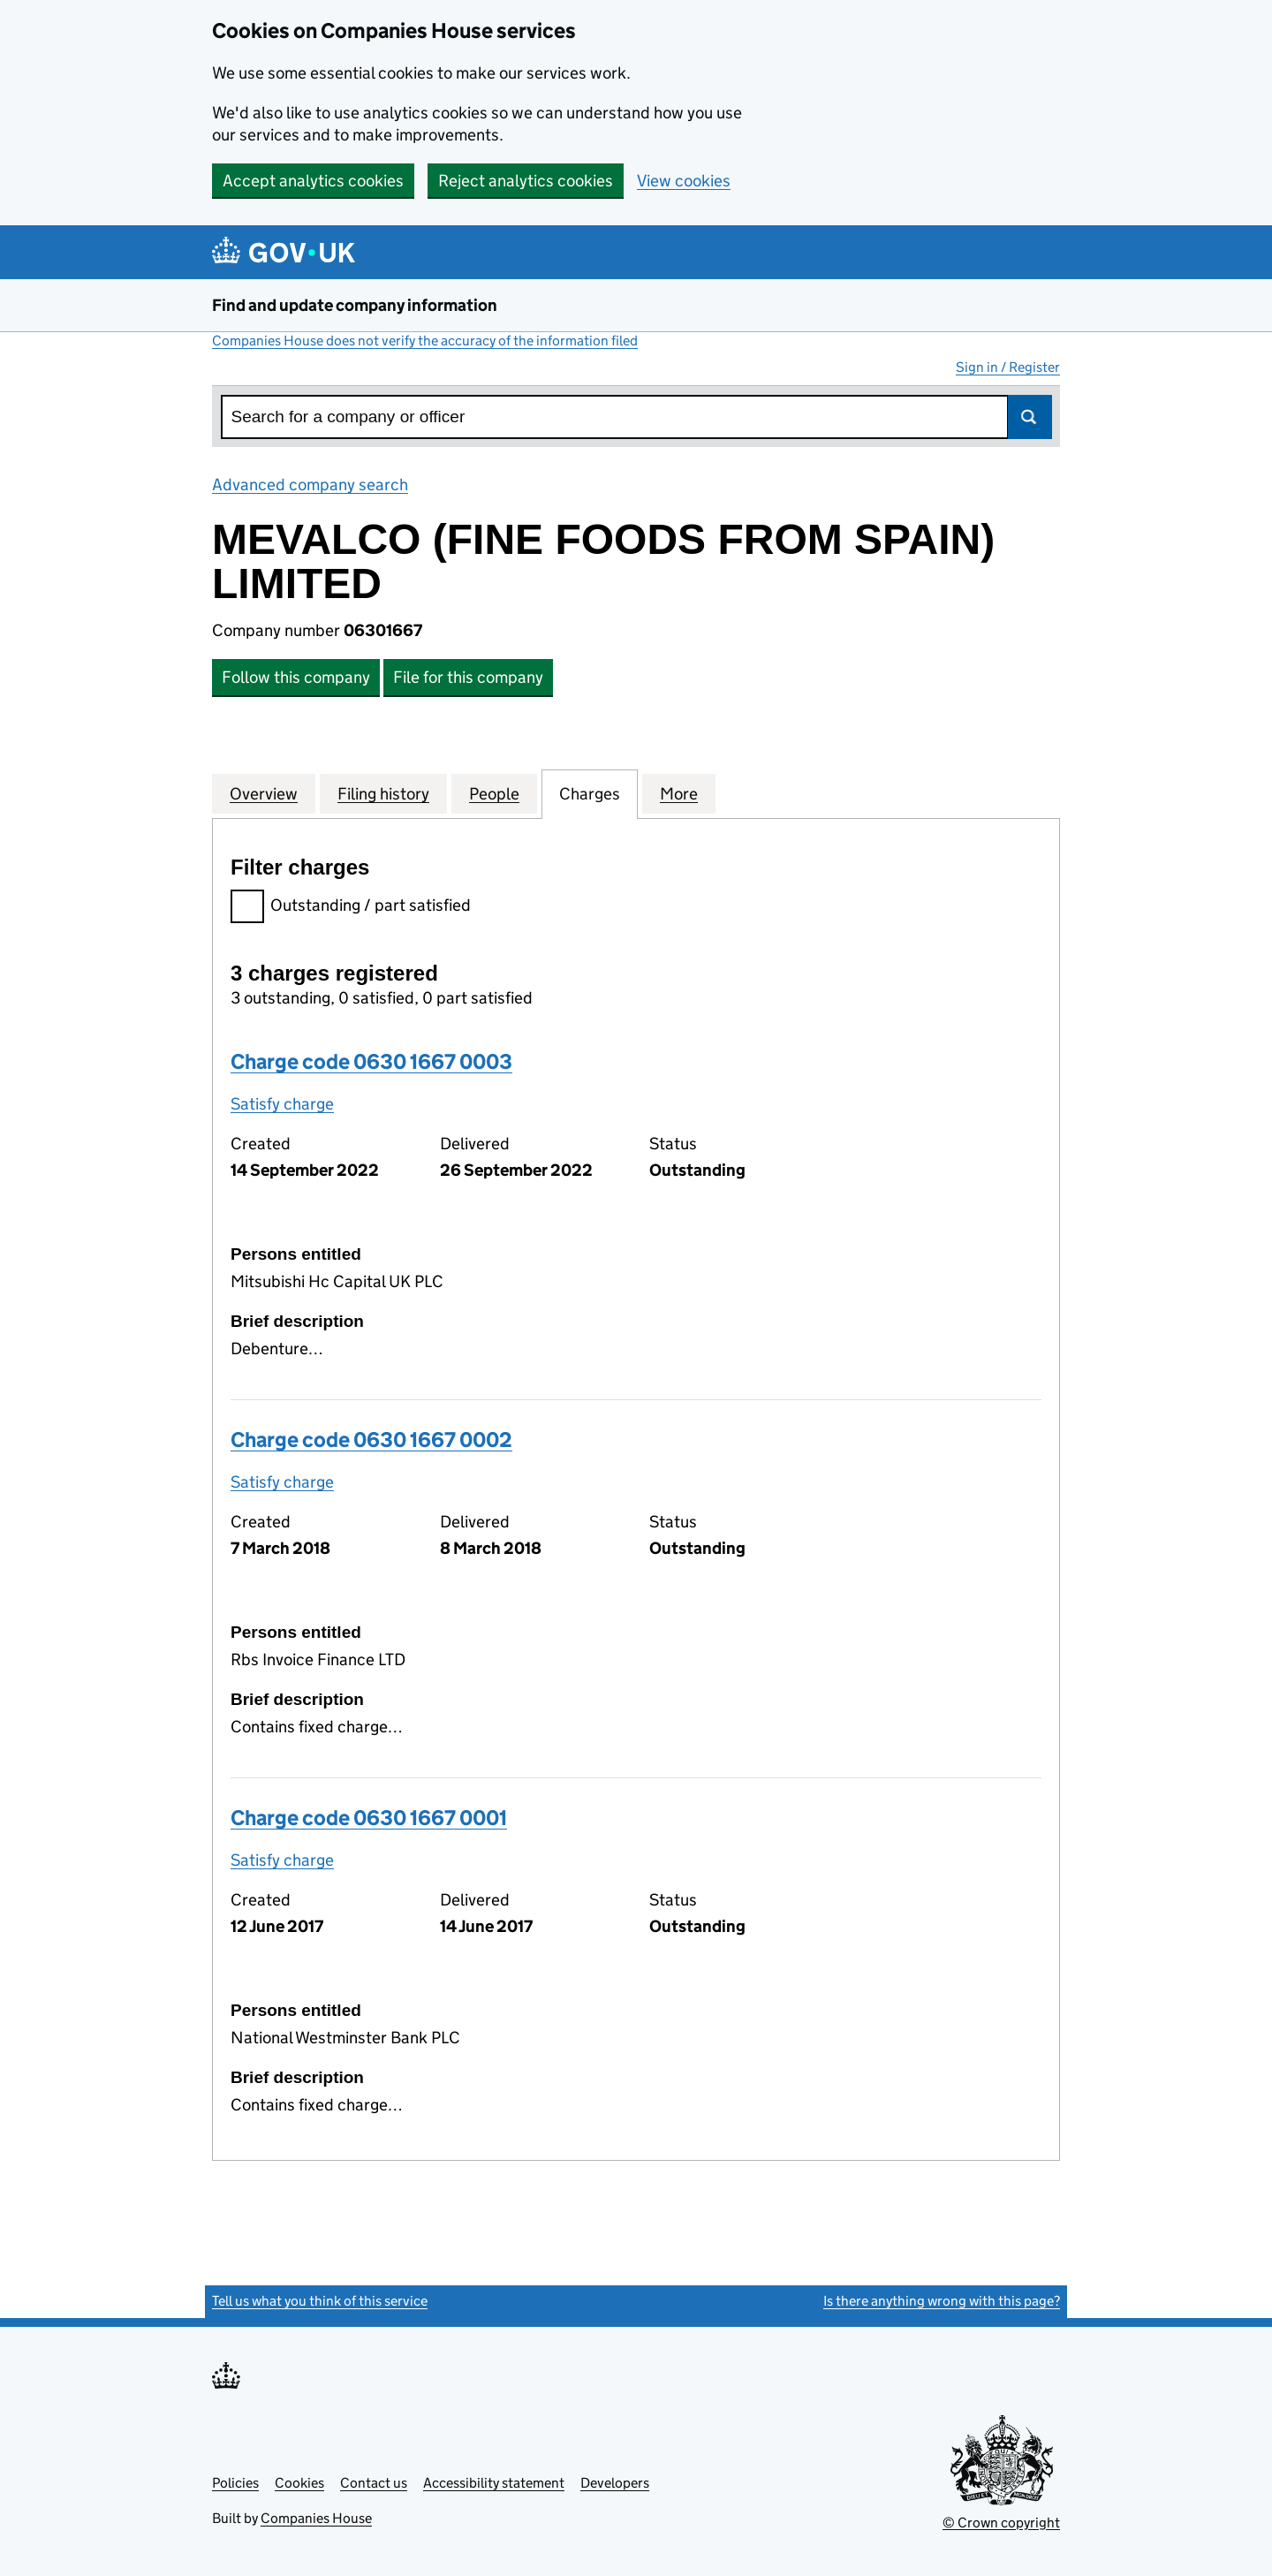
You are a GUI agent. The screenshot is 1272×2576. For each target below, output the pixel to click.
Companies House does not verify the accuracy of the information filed (425, 340)
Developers (614, 2482)
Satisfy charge (282, 1104)
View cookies (684, 180)
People (494, 793)
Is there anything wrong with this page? (941, 2300)
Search (1030, 417)
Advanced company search (310, 484)
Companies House (316, 2518)
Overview (264, 793)
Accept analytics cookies (313, 180)
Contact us (373, 2482)
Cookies (299, 2482)
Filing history (383, 793)
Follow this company (296, 677)
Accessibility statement (493, 2482)
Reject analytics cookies (525, 180)
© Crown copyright (1001, 2522)
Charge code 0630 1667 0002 (371, 1439)
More (679, 793)
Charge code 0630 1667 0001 (369, 1817)
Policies (235, 2482)
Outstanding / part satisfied (351, 908)
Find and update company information (354, 305)
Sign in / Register (1008, 367)
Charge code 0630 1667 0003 (371, 1061)
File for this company (468, 677)
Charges (589, 793)
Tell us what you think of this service (320, 2300)
